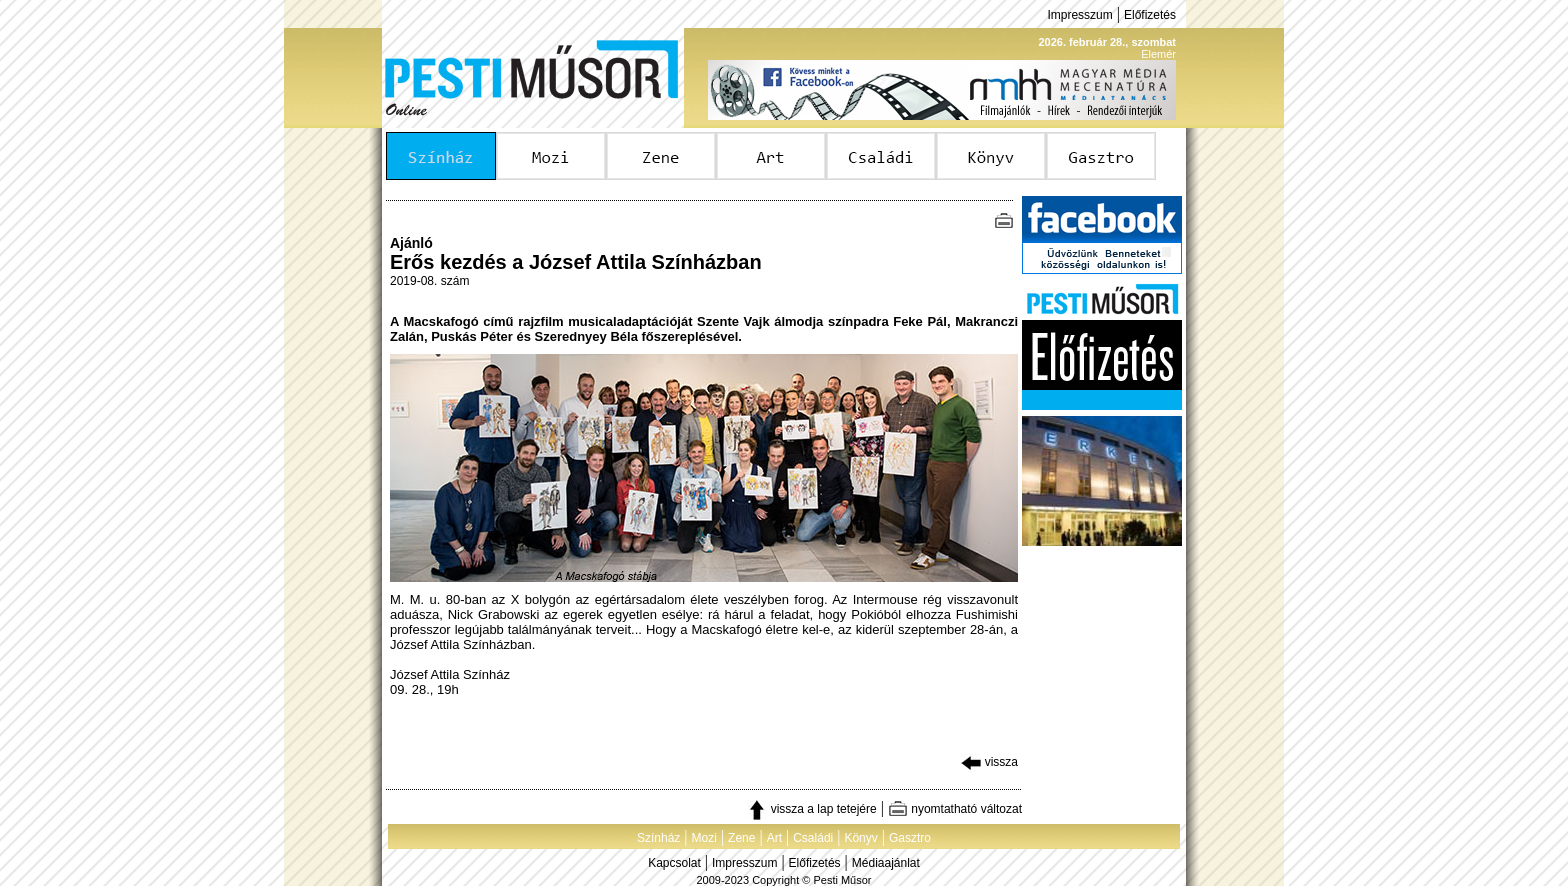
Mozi (704, 838)
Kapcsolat (674, 863)
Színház (658, 838)
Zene (741, 838)
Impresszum (1079, 15)
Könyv (860, 838)
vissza (989, 762)
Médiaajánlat (886, 863)
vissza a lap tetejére (811, 809)
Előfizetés (1150, 15)
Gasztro (910, 838)
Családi (813, 838)
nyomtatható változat (955, 809)
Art (774, 838)
